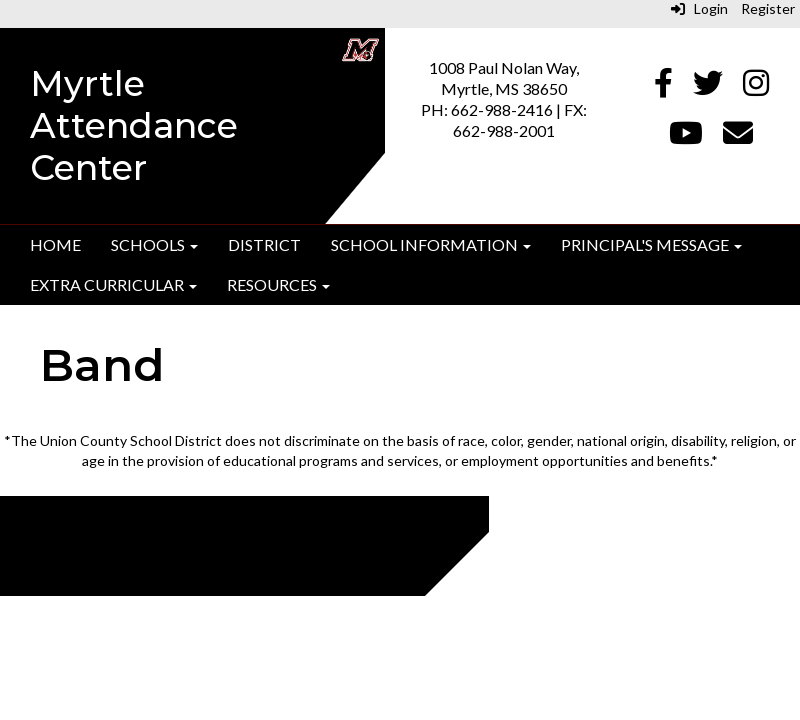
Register (768, 8)
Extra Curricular (113, 284)
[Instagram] (756, 87)
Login (699, 8)
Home (55, 244)
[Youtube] (686, 137)
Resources (278, 284)
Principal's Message (651, 244)
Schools (154, 244)
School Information (431, 244)
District (264, 244)
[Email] (738, 137)
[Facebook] (663, 87)
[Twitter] (708, 87)
